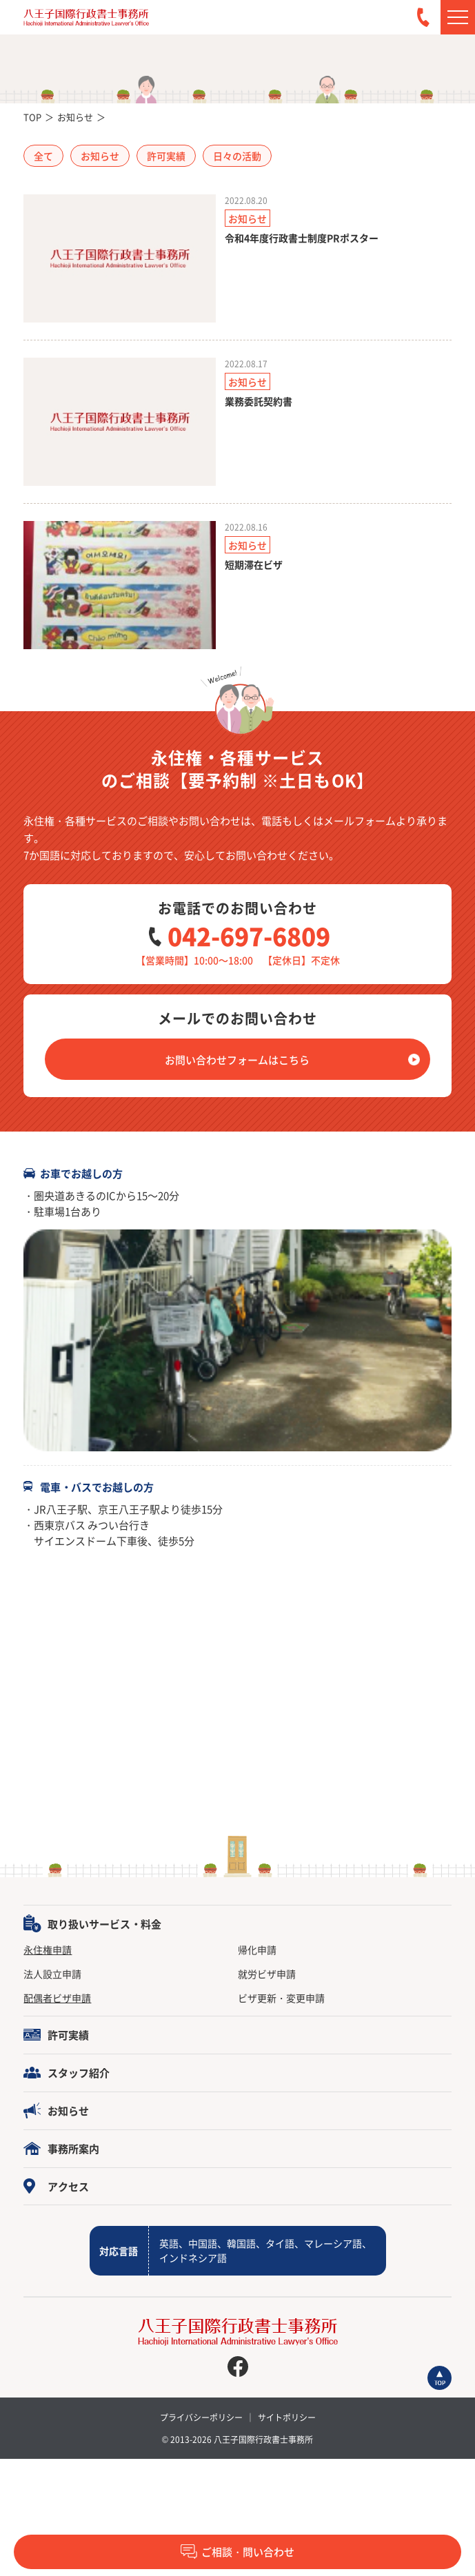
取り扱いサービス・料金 (104, 1923)
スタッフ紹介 (79, 2072)
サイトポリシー (287, 2417)
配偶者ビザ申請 (57, 1998)
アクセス (68, 2186)
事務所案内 (73, 2148)
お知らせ (75, 116)
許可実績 (68, 2034)
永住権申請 (47, 1949)
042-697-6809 (249, 935)
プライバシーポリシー (201, 2417)
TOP (32, 116)
